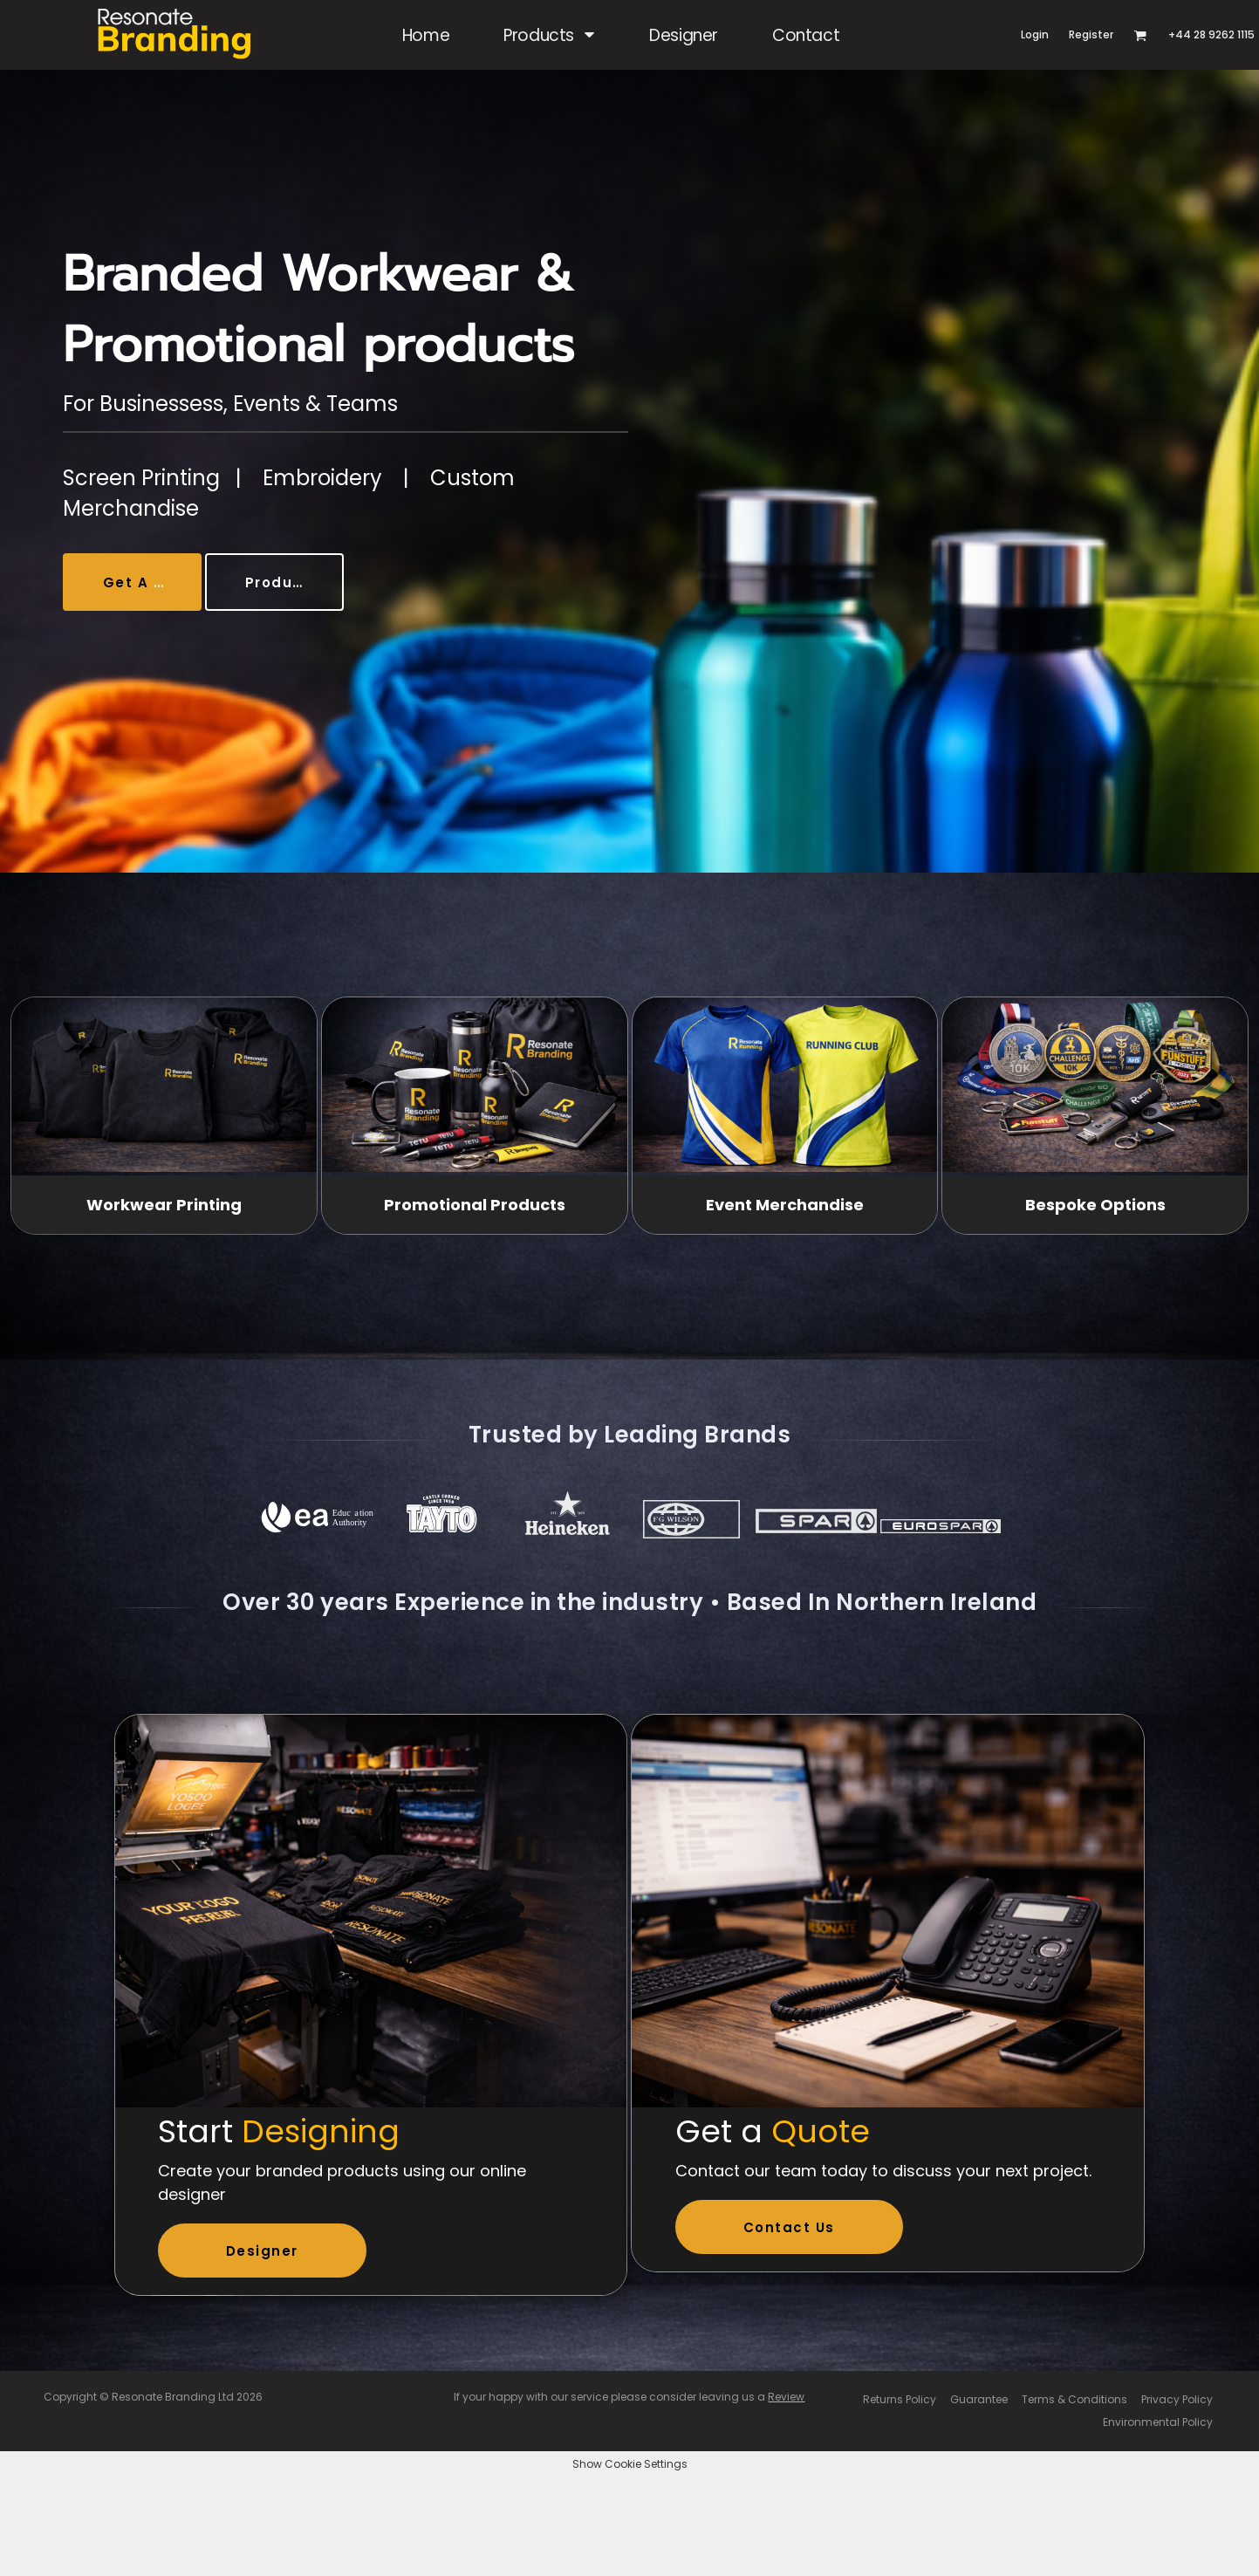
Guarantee (979, 2399)
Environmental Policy (1158, 2422)
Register (1091, 34)
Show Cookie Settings (630, 2463)
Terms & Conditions (1074, 2399)
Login (1035, 34)
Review (786, 2396)
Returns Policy (899, 2399)
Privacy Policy (1177, 2399)
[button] (549, 35)
